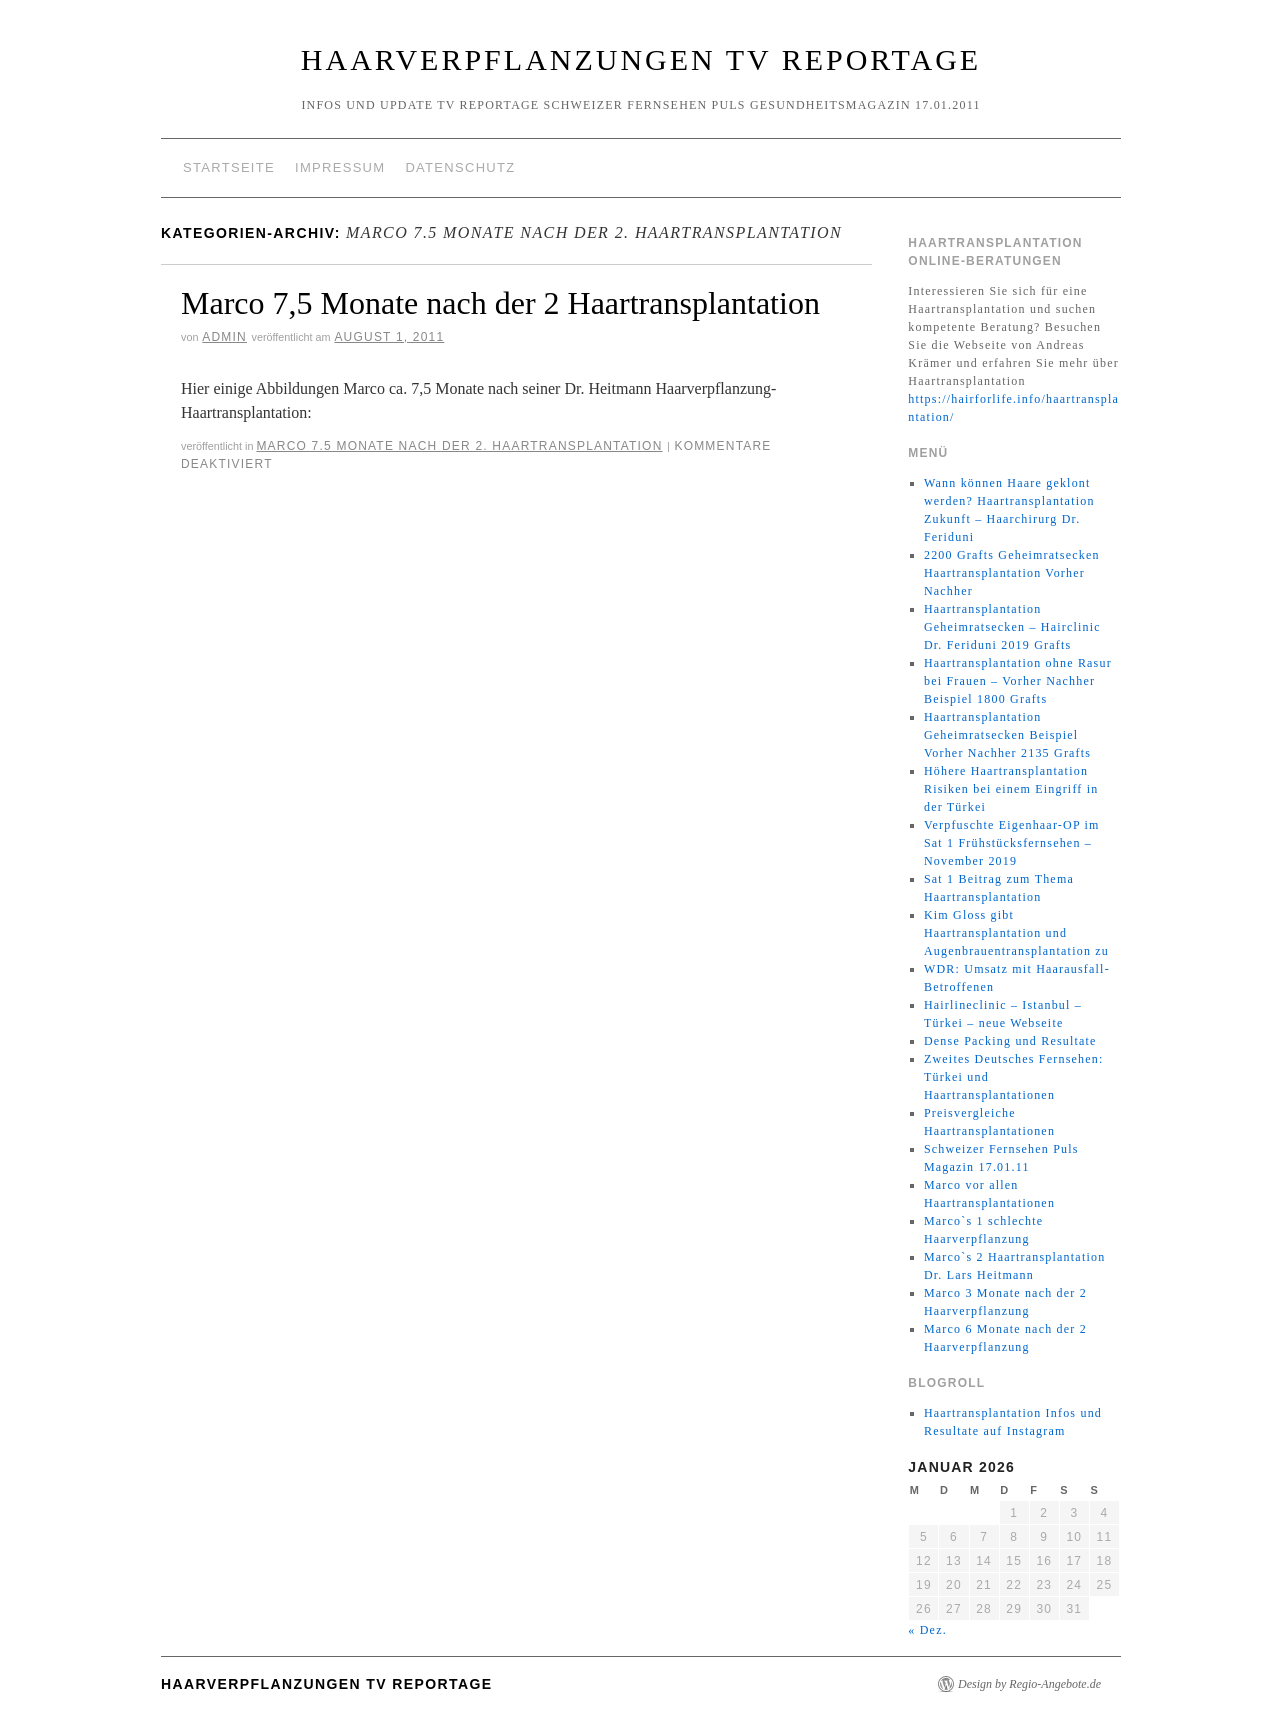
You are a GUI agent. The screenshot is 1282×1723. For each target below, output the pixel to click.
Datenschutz (460, 167)
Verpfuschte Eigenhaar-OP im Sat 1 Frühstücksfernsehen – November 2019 (1012, 843)
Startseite (229, 167)
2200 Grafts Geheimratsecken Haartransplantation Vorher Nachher (1012, 573)
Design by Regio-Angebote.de (1029, 1684)
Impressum (340, 167)
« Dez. (927, 1630)
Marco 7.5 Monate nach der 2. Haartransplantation (459, 446)
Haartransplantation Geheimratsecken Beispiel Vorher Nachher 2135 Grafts (1007, 735)
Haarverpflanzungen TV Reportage (641, 59)
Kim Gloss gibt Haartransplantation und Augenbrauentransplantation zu (1016, 933)
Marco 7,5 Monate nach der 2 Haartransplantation (500, 303)
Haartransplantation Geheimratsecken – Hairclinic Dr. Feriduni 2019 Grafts (1012, 627)
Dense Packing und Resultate (1010, 1041)
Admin (224, 337)
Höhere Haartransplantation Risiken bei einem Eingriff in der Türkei (1011, 789)
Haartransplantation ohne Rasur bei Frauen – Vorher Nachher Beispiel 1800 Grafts (1018, 681)
